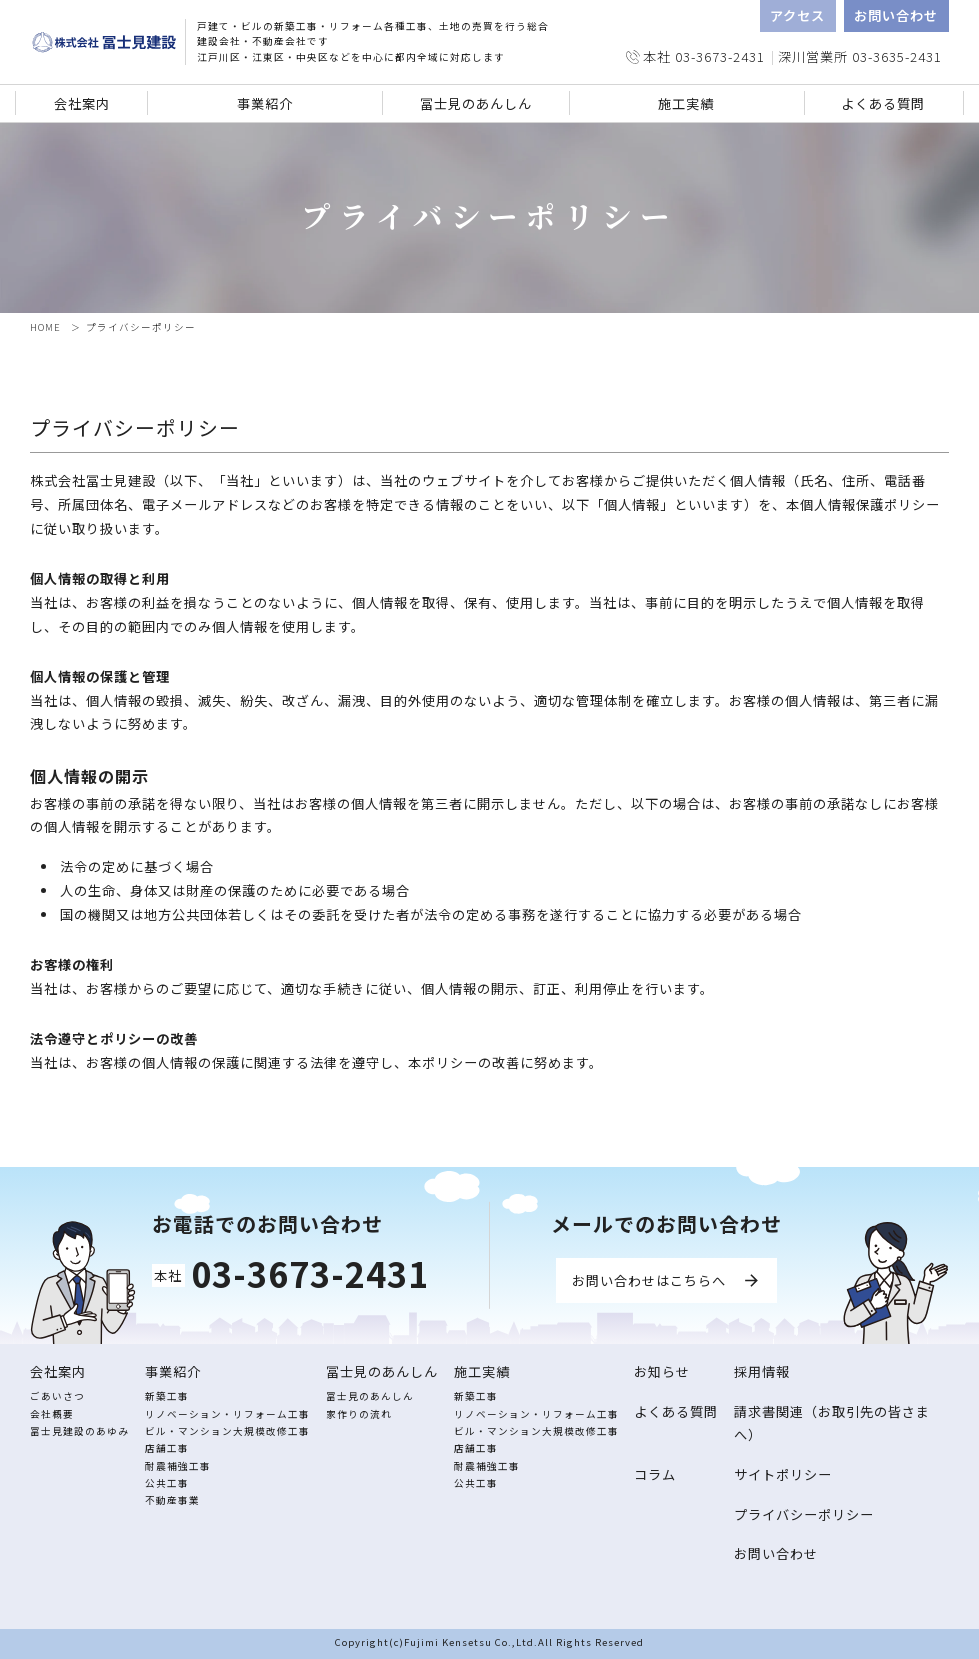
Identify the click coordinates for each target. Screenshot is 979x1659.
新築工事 (167, 1396)
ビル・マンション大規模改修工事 (227, 1431)
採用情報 (762, 1371)
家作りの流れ (359, 1414)
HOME (45, 327)
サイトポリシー (783, 1474)
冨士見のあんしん (370, 1396)
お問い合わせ (896, 15)
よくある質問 (883, 103)
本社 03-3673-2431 (704, 56)
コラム (655, 1474)
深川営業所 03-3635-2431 (860, 56)
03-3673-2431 (310, 1273)
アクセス (797, 15)
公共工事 (167, 1483)
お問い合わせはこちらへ (649, 1280)
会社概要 (52, 1414)
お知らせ (662, 1371)
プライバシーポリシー (804, 1514)
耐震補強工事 (178, 1466)
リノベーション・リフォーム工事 (227, 1414)
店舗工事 (167, 1448)
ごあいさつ (57, 1396)
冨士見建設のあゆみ (79, 1431)
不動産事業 (172, 1500)
